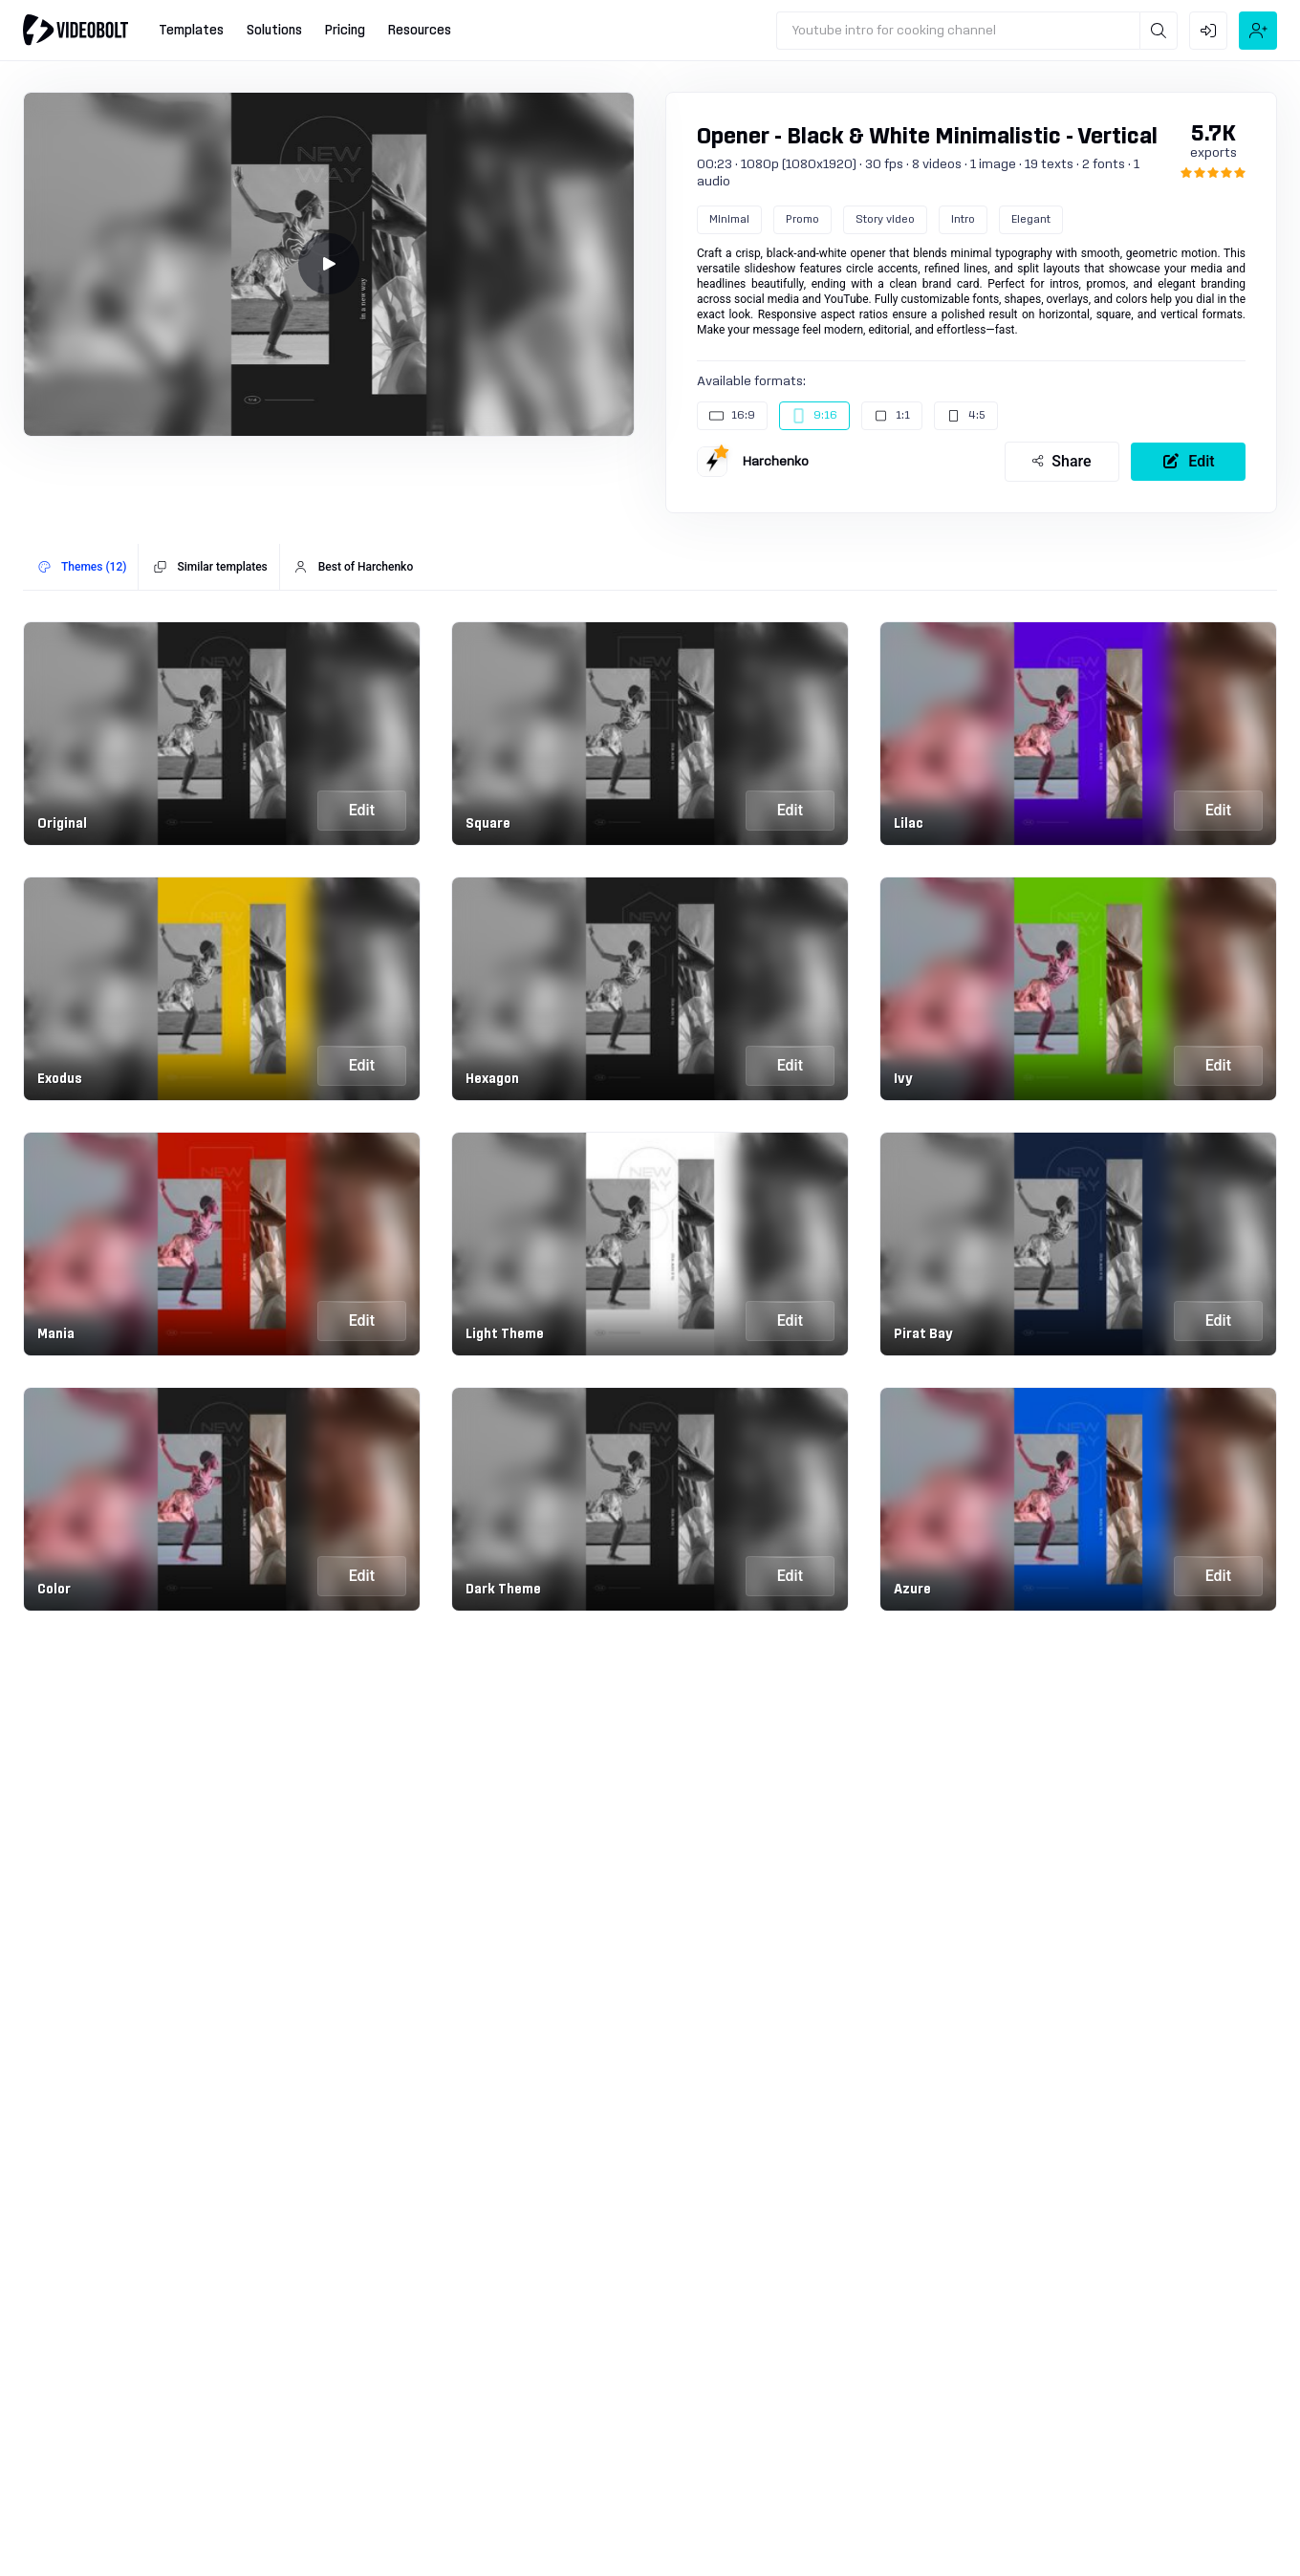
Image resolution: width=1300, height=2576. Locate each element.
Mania (56, 1334)
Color (54, 1589)
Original (62, 824)
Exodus (59, 1079)
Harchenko (776, 461)
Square (488, 824)
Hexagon (492, 1079)
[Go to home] (75, 29)
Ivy (903, 1079)
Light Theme (505, 1334)
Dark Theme (503, 1589)
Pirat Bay (923, 1334)
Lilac (908, 824)
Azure (912, 1589)
